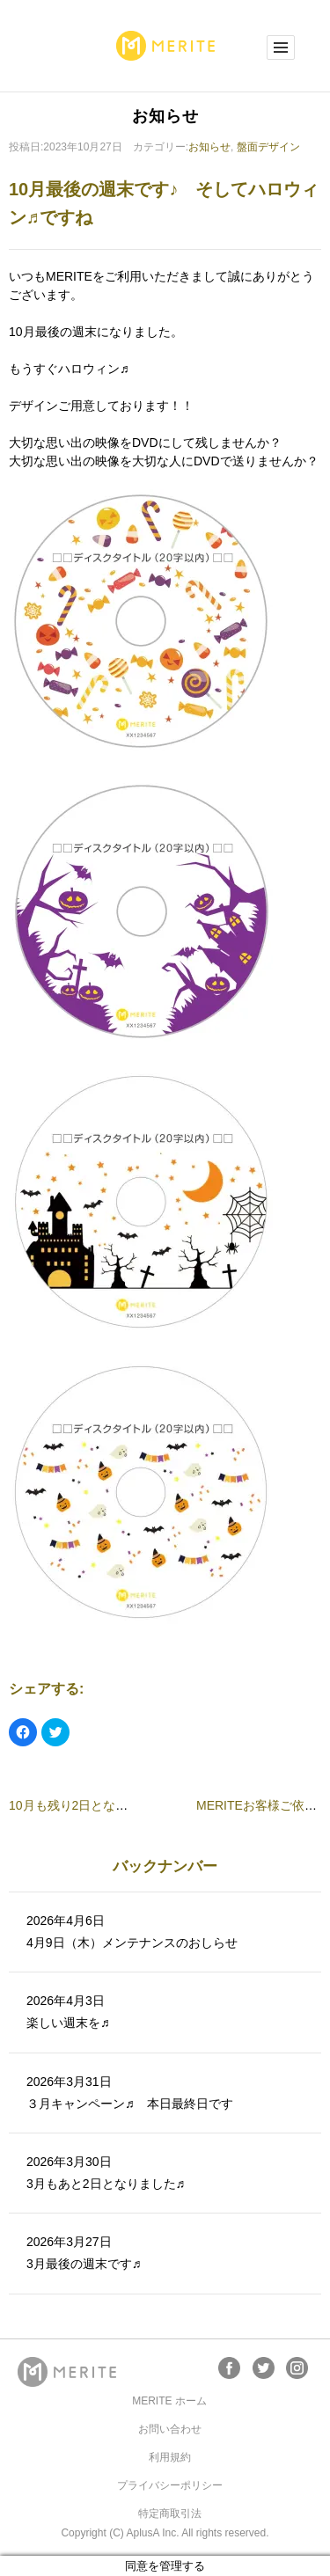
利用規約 (170, 2457)
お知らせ (209, 147)
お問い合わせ (170, 2429)
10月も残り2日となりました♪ (90, 1805)
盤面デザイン (268, 147)
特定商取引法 (170, 2513)
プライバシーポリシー (170, 2485)
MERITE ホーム (169, 2401)
